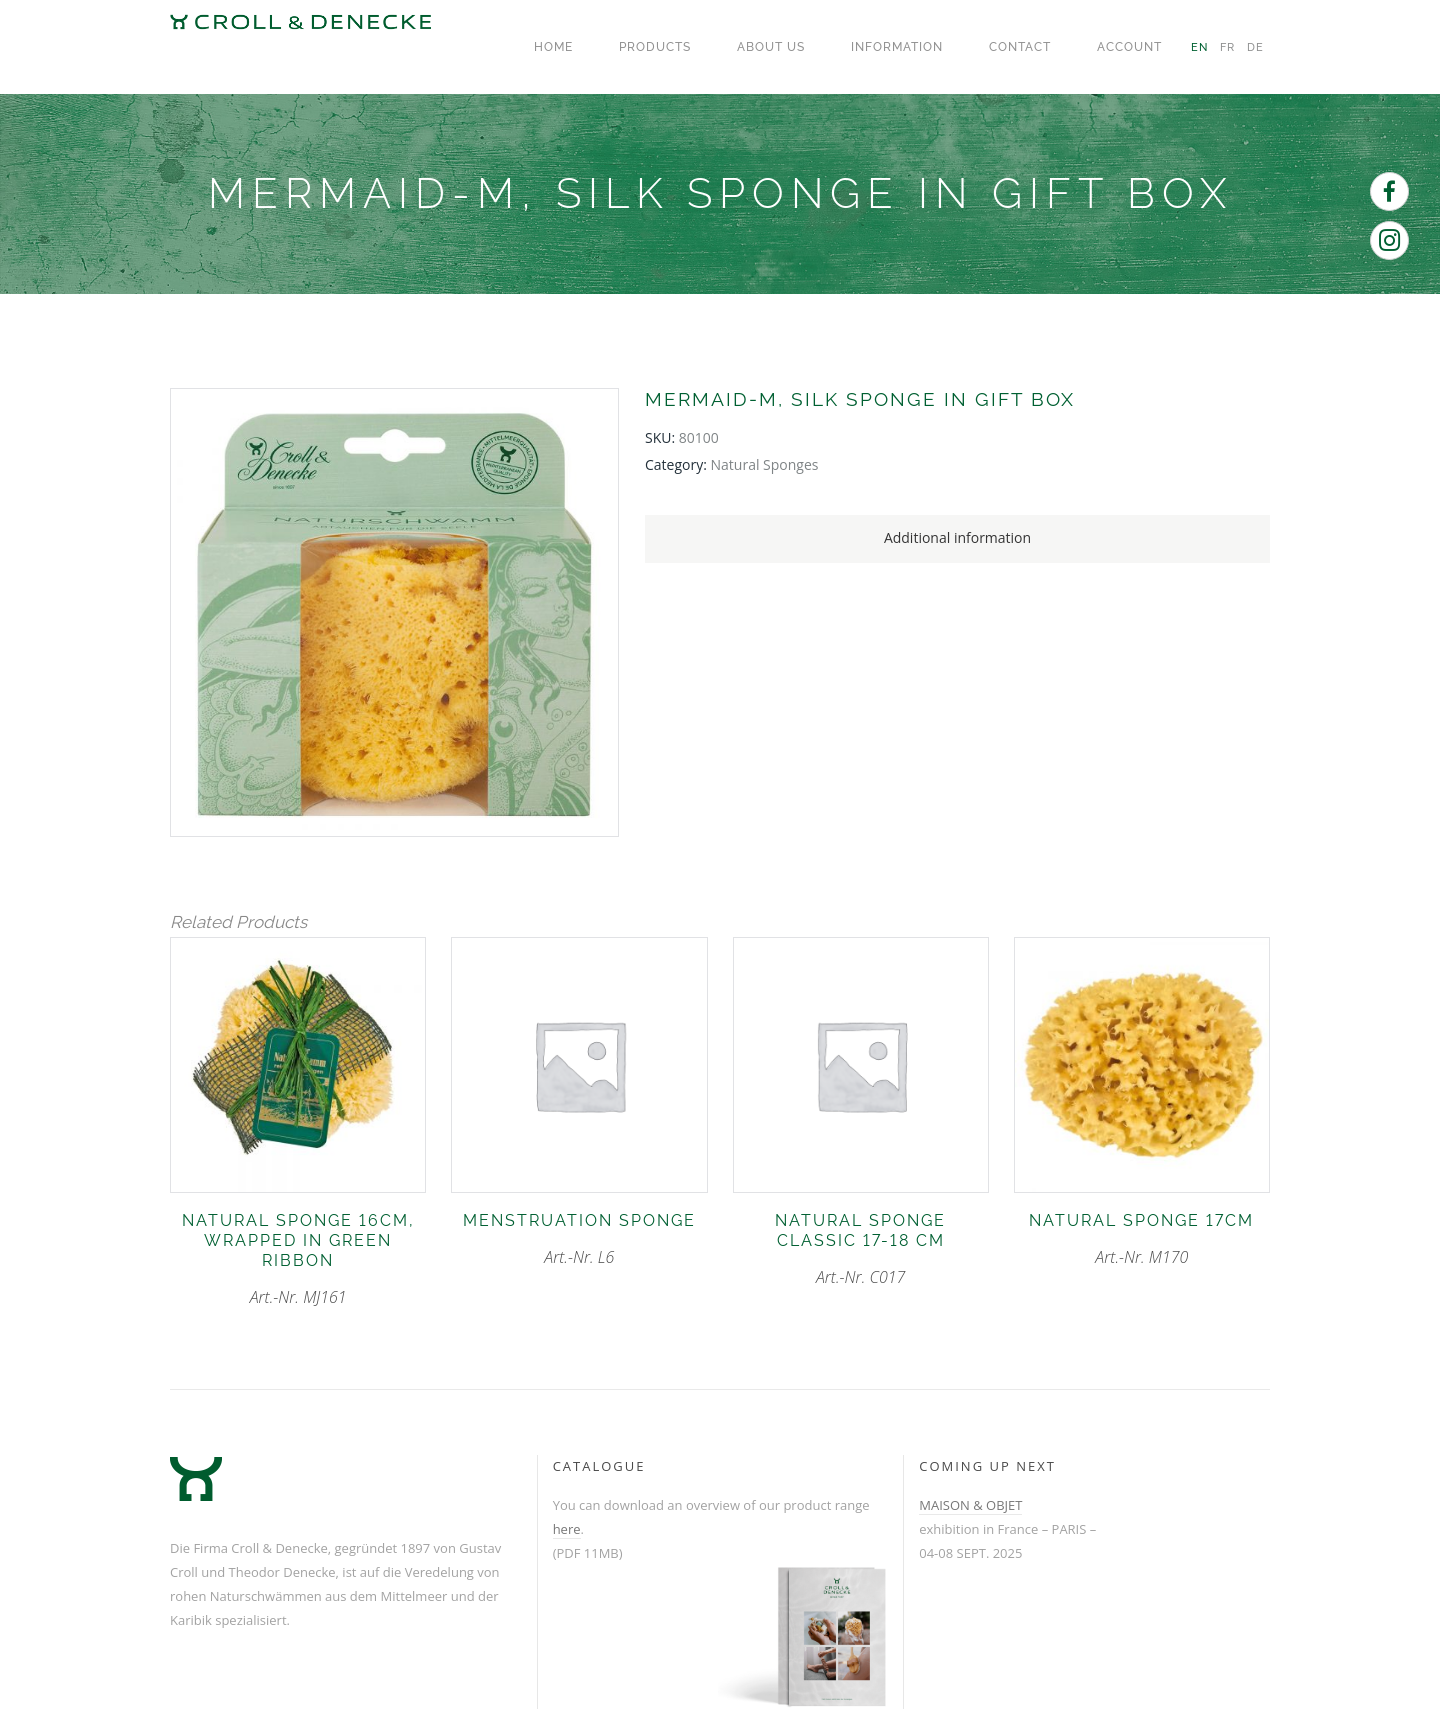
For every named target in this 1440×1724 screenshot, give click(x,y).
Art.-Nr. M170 (1142, 1239)
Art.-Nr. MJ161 (298, 1259)
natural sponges (765, 464)
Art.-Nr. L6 (579, 1239)
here (567, 1529)
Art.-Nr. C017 (861, 1249)
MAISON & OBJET (970, 1505)
